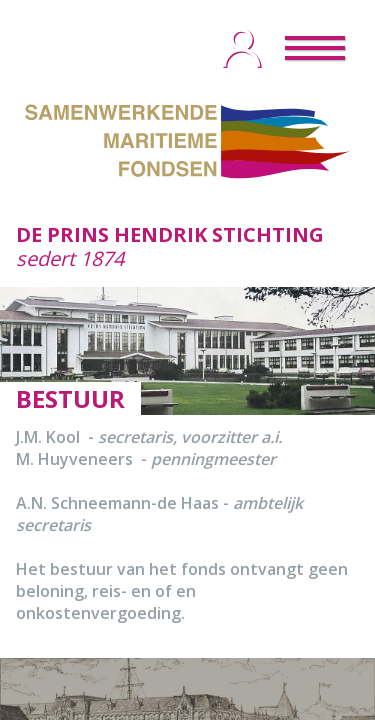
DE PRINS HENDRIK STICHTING (170, 234)
